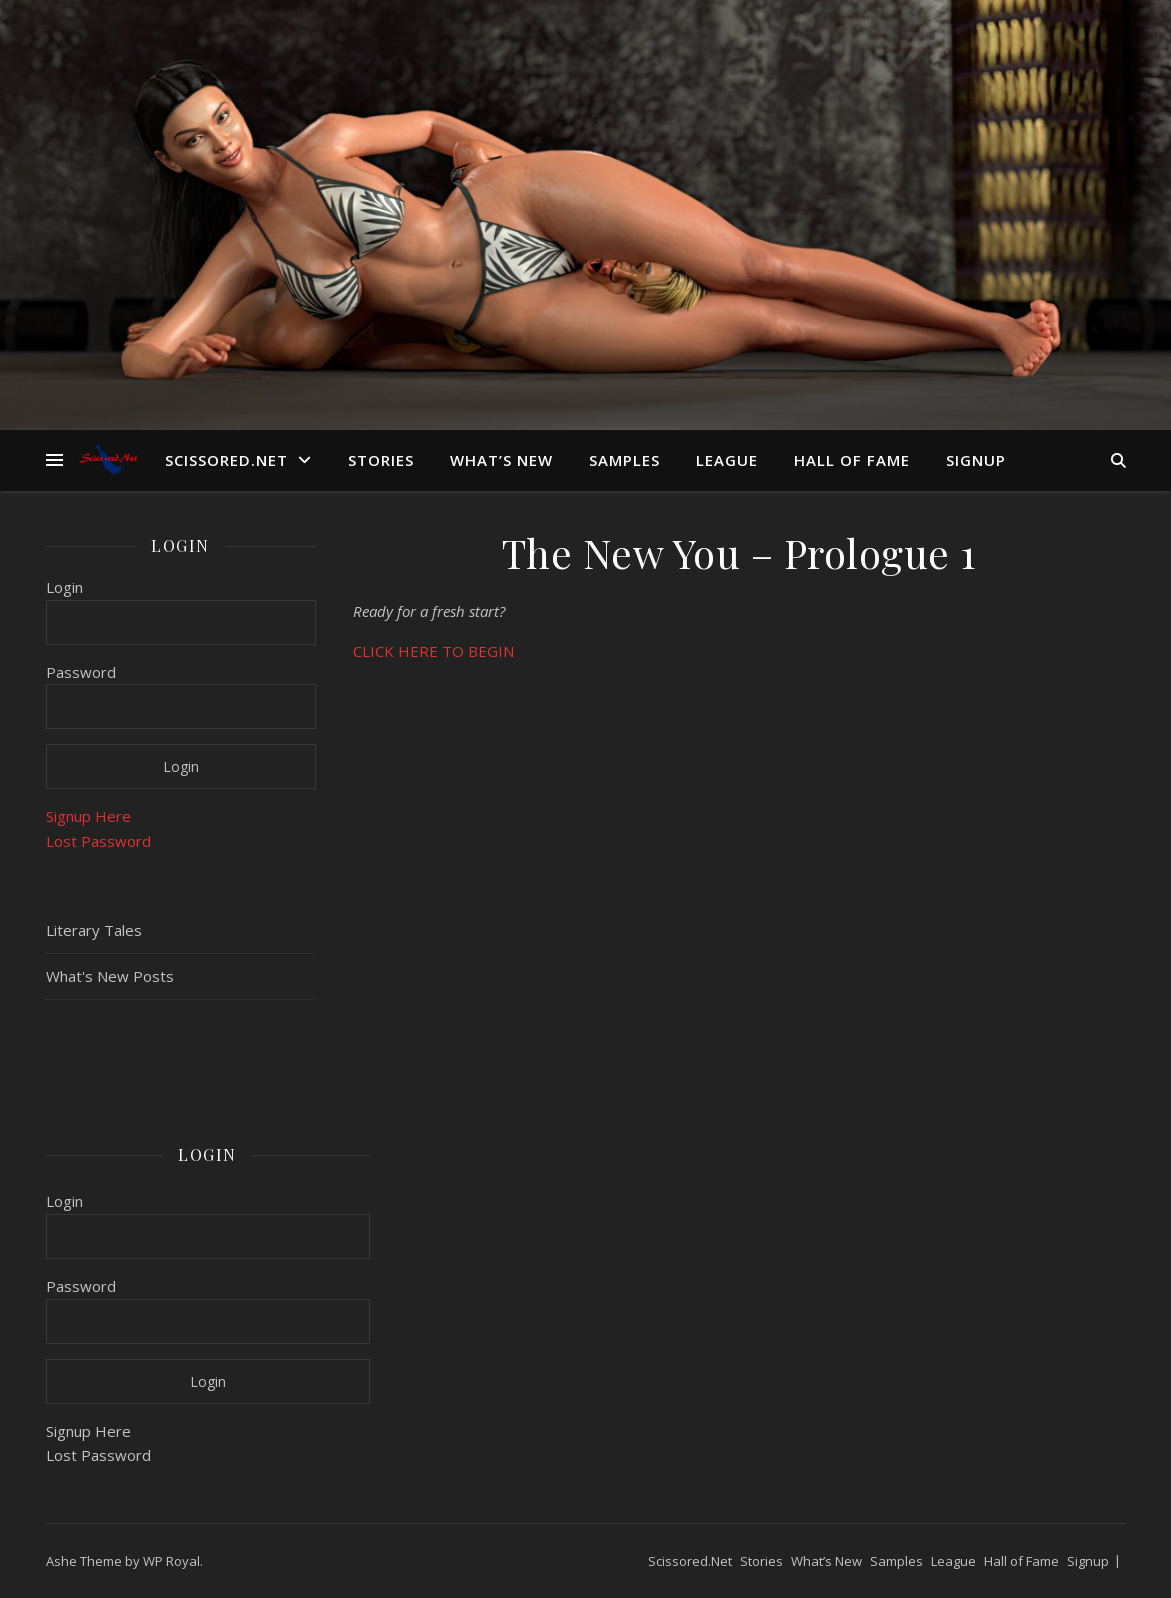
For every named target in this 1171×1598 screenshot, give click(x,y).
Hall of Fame (852, 460)
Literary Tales (94, 930)
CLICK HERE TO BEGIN (433, 651)
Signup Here (88, 816)
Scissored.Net (226, 460)
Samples (624, 460)
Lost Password (98, 841)
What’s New (501, 460)
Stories (381, 460)
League (727, 460)
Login (64, 587)
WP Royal (171, 1561)
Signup (976, 460)
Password (81, 672)
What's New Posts (110, 976)
